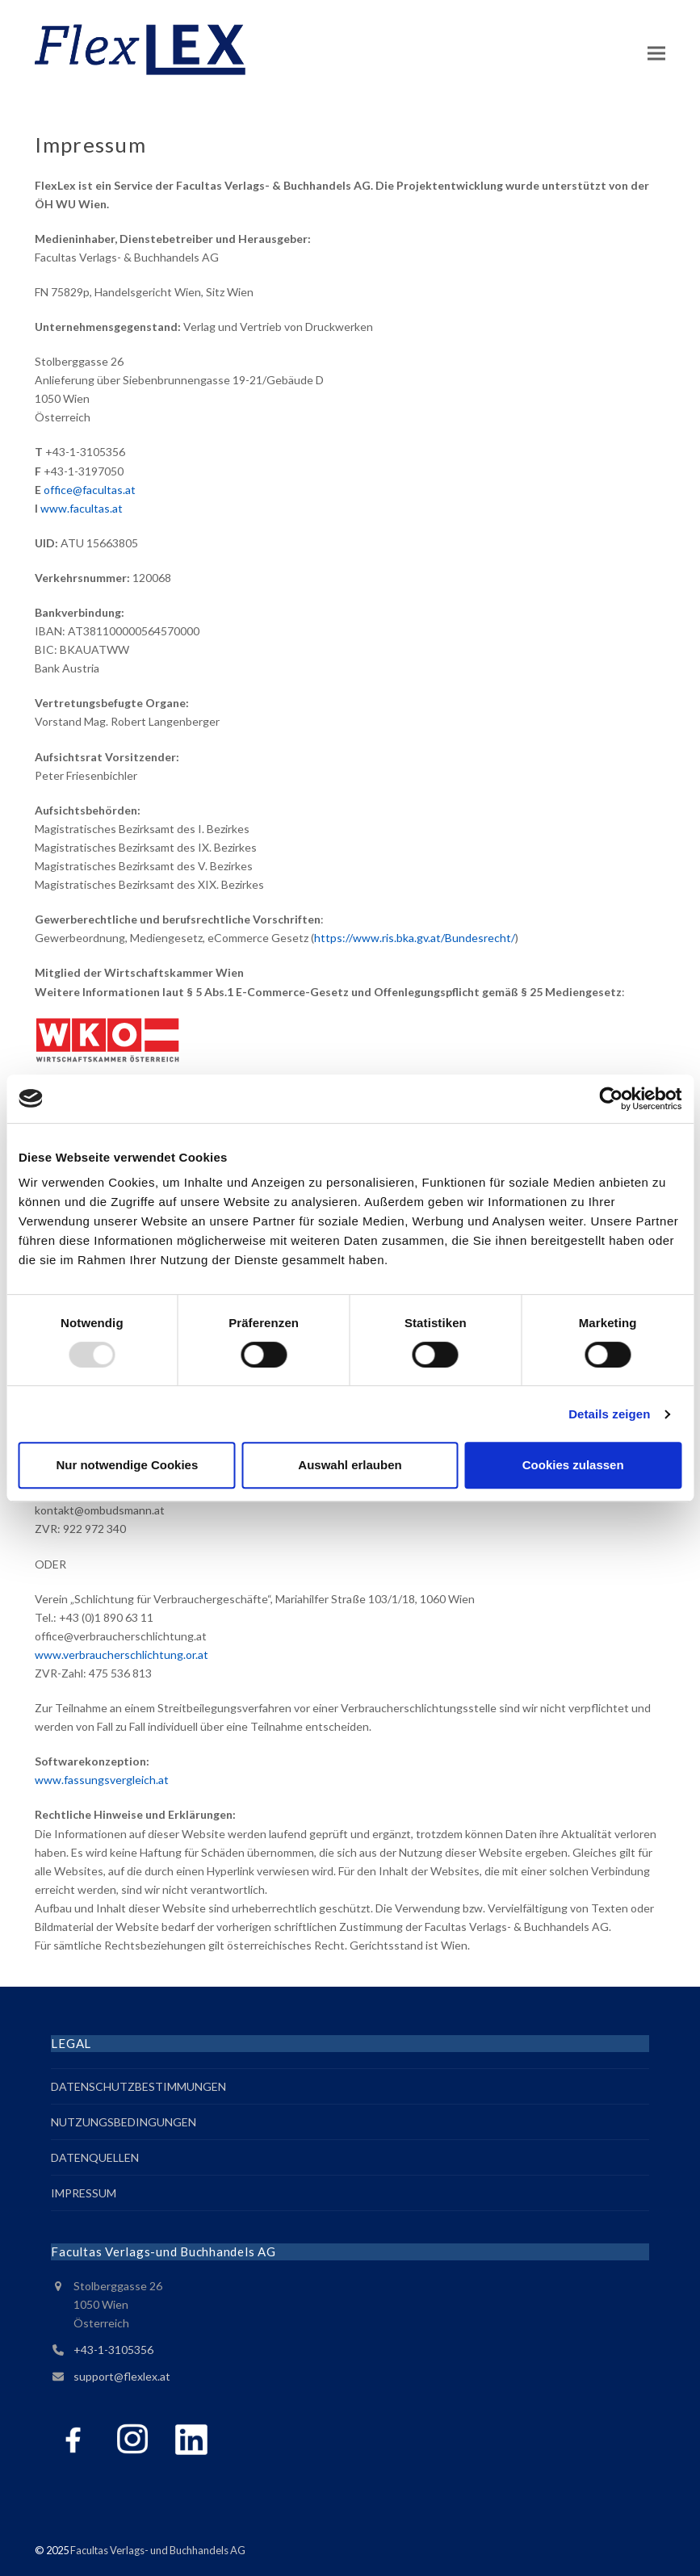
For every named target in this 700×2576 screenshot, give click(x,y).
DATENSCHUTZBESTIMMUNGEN (138, 2086)
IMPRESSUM (83, 2193)
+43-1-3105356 (113, 2349)
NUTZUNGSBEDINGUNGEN (123, 2122)
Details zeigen (609, 1414)
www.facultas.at (81, 508)
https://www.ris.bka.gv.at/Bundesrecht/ (414, 938)
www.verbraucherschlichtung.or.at (121, 1654)
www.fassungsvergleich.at (102, 1779)
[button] (656, 53)
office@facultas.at (90, 489)
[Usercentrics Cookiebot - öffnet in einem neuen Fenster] (610, 1099)
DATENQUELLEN (95, 2157)
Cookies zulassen (573, 1465)
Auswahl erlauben (349, 1465)
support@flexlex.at (121, 2376)
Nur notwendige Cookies (127, 1465)
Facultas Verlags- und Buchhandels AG (157, 2550)
